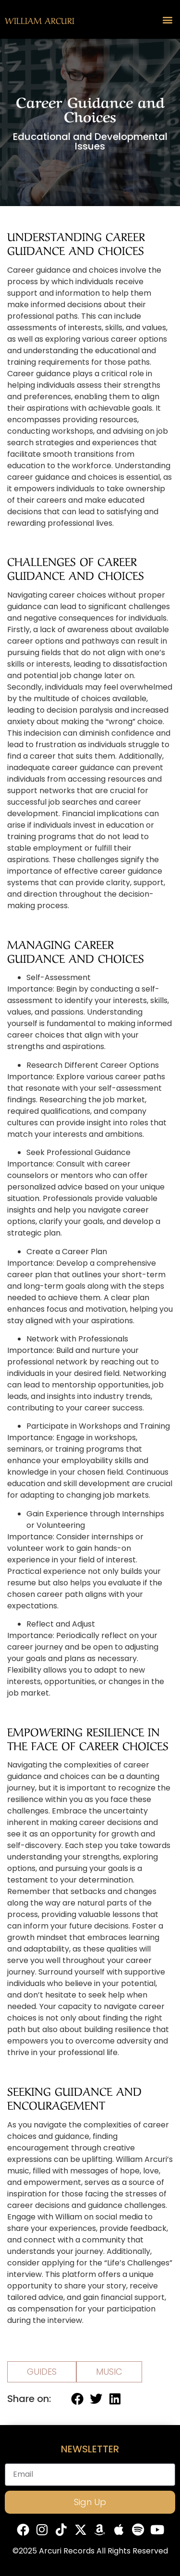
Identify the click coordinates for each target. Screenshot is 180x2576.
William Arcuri (39, 19)
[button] (167, 19)
